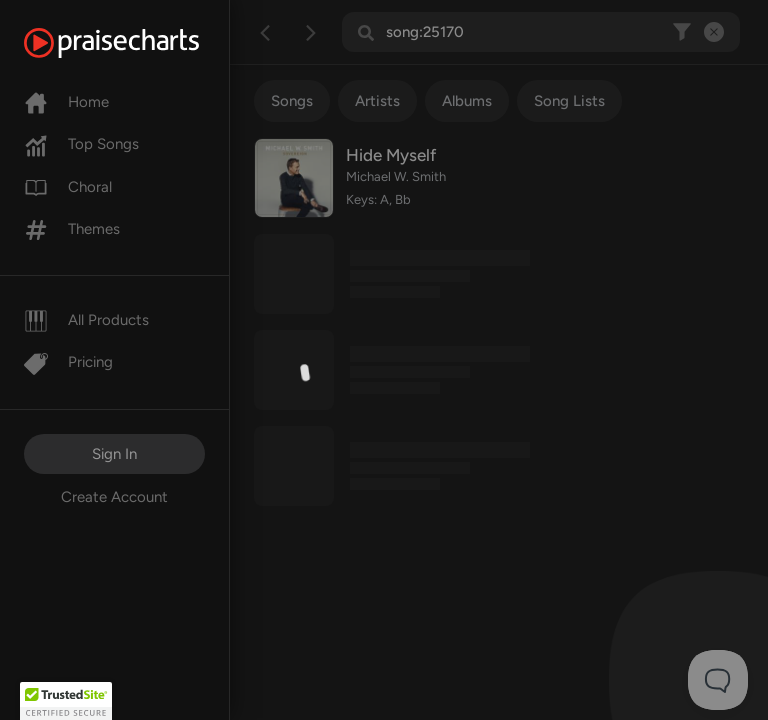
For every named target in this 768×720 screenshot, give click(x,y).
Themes (72, 229)
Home (66, 102)
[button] (66, 701)
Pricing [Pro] (68, 362)
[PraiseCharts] (136, 43)
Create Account (114, 497)
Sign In (114, 454)
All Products (86, 320)
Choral (68, 187)
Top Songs (81, 144)
